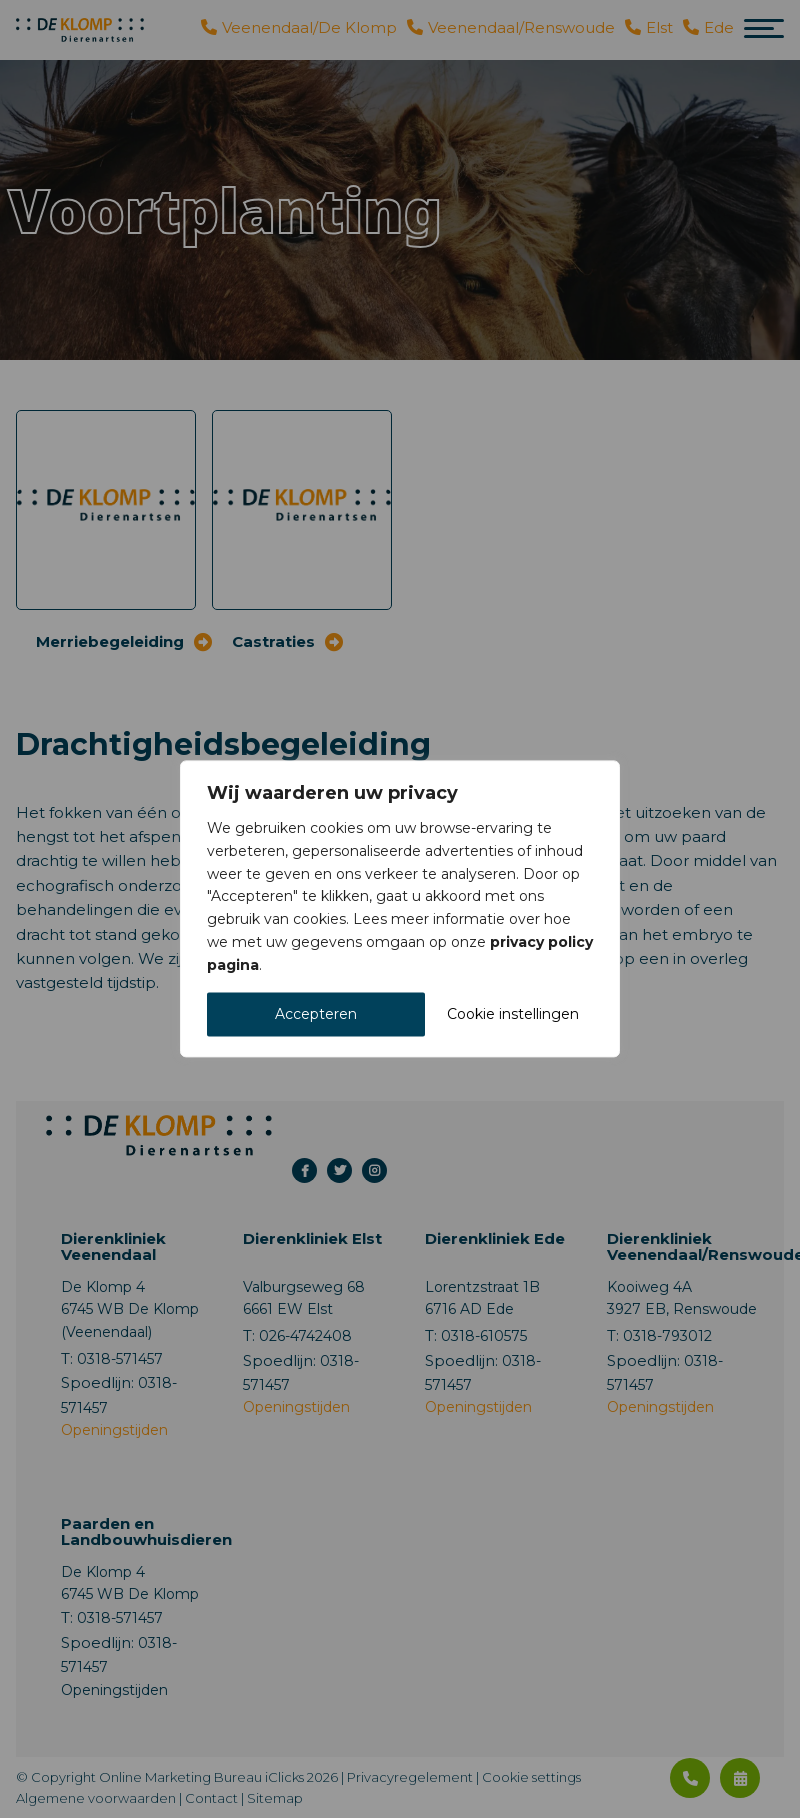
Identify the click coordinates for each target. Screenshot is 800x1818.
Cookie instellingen (513, 1015)
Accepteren (316, 1015)
